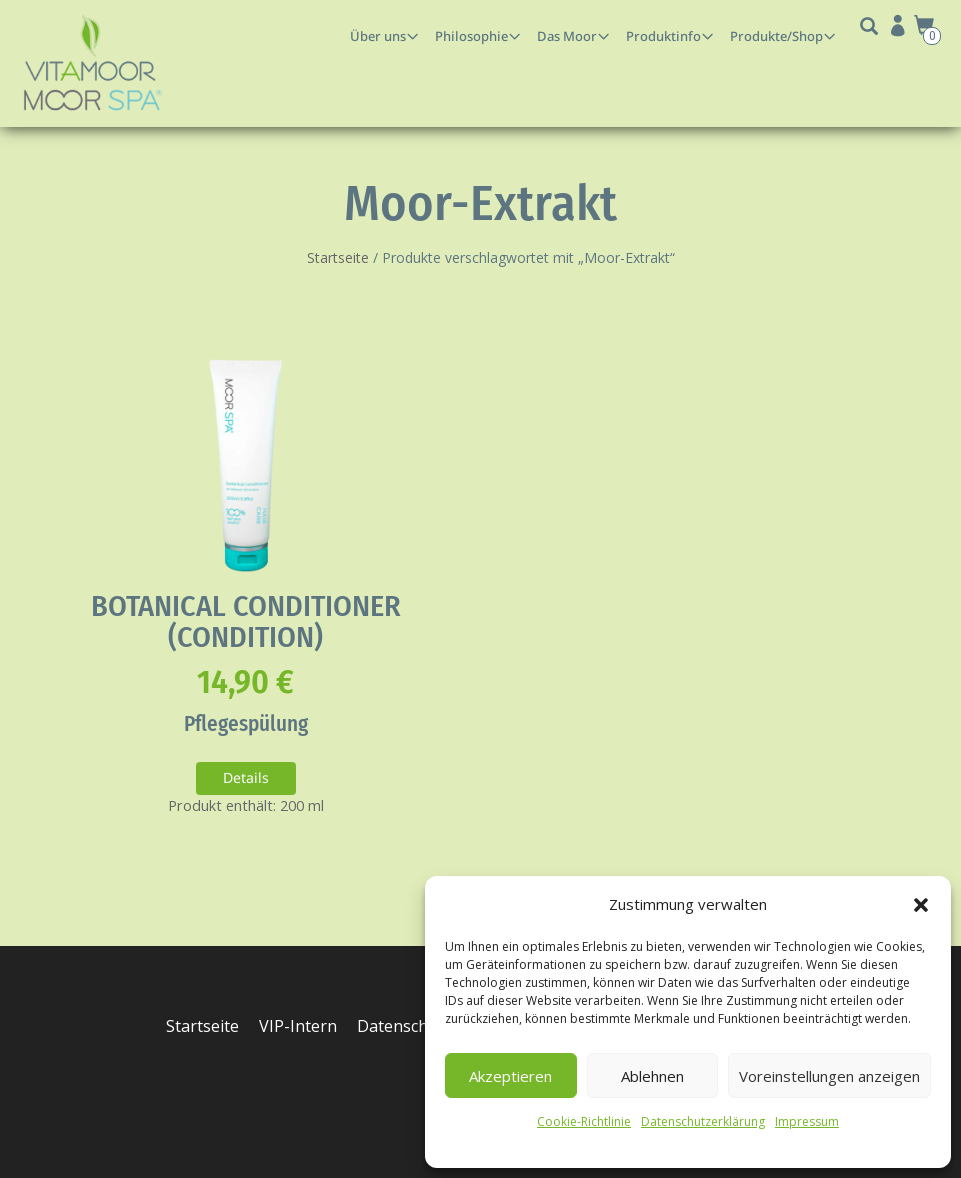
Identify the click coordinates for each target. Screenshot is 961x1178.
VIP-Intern (299, 1026)
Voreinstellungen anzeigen (829, 1076)
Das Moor (567, 36)
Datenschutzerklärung (703, 1121)
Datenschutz (405, 1026)
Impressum (807, 1121)
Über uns (378, 36)
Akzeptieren (510, 1076)
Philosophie (471, 36)
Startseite (338, 257)
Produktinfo (663, 36)
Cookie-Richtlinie (584, 1121)
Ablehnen (652, 1076)
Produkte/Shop (776, 36)
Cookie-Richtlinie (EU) (249, 1065)
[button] (921, 905)
